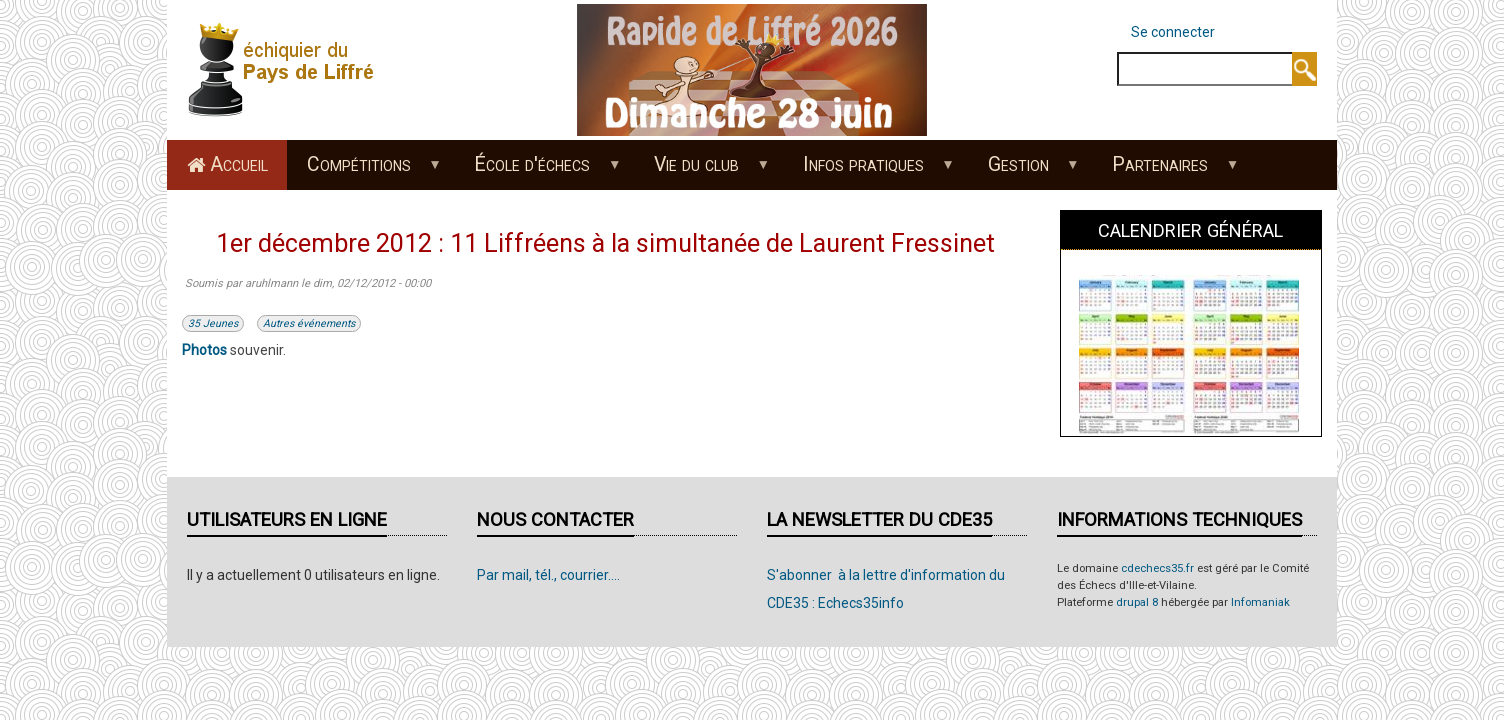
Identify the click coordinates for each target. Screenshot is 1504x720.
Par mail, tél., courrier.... (548, 575)
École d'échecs (537, 171)
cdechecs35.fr (1157, 568)
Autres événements (309, 323)
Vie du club (702, 171)
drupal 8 (1137, 602)
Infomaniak (1260, 602)
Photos (204, 350)
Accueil (239, 164)
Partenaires (1165, 171)
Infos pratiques (868, 171)
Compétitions (363, 171)
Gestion (1023, 171)
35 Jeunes (213, 323)
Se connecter (1173, 32)
